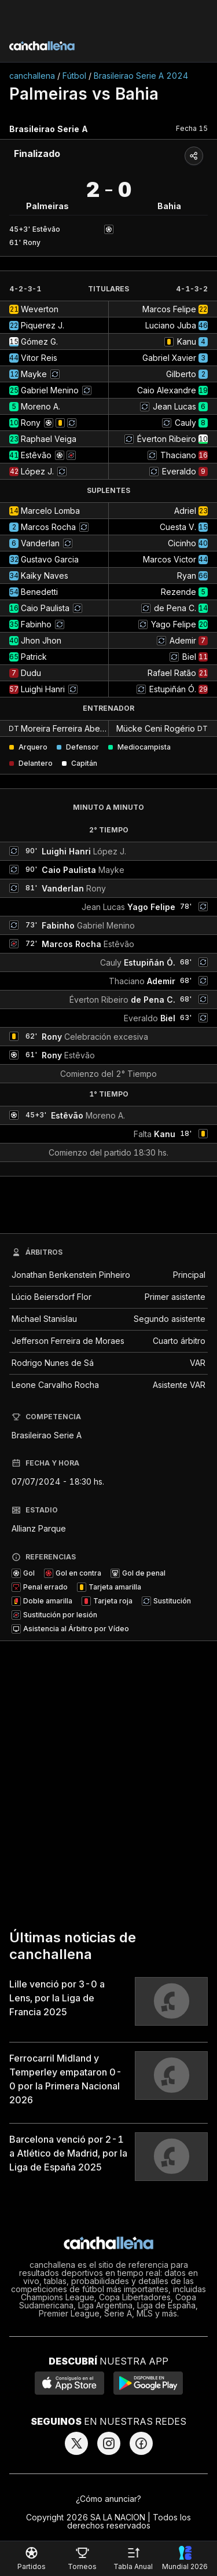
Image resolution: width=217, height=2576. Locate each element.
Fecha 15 (192, 128)
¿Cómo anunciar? (108, 2499)
